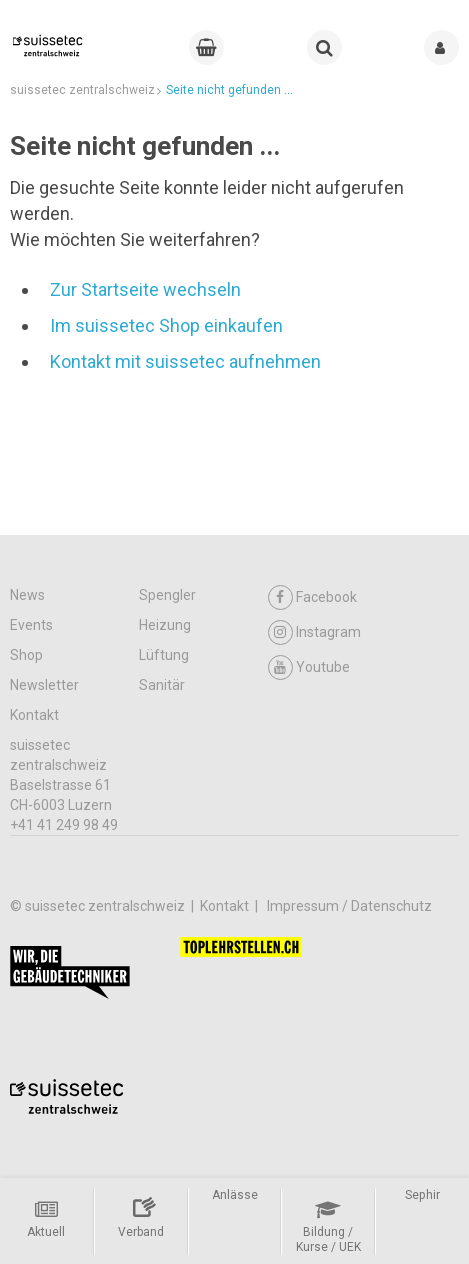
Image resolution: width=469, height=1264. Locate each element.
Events (31, 625)
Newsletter (44, 685)
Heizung (165, 625)
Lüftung (164, 655)
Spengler (167, 595)
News (27, 595)
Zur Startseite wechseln (145, 289)
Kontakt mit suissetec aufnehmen (185, 361)
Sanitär (162, 685)
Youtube (309, 667)
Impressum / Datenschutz (349, 906)
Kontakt (34, 715)
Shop (26, 655)
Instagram (314, 632)
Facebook (312, 597)
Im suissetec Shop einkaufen (166, 325)
